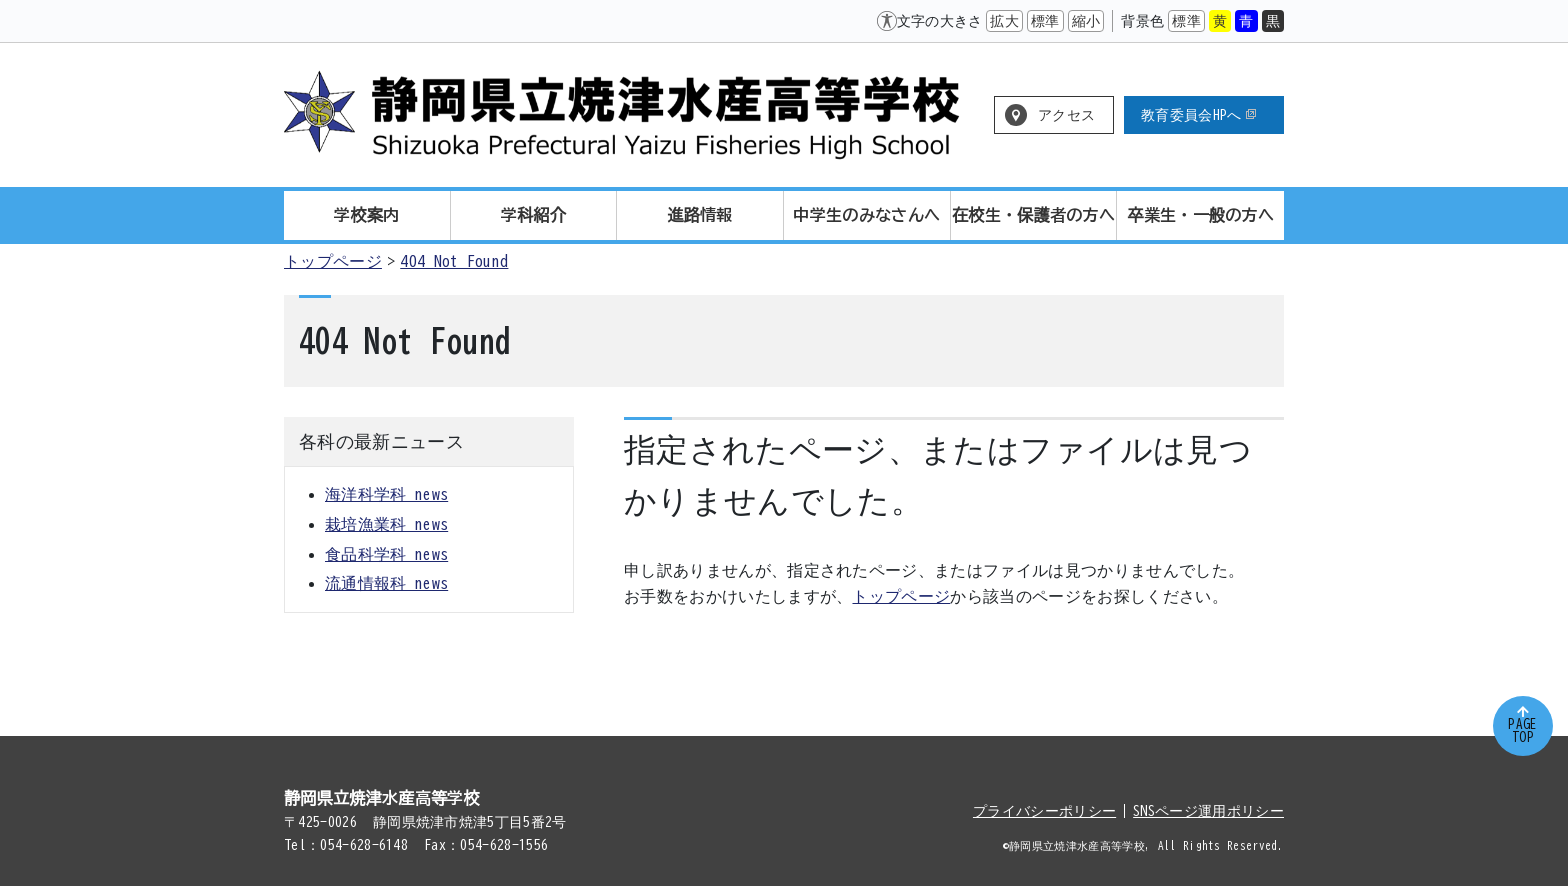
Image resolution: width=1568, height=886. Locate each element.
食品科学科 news (386, 554)
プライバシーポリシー (1044, 811)
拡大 (1004, 21)
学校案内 (366, 215)
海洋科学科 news (386, 494)
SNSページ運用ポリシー (1208, 811)
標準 (1045, 21)
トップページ (333, 261)
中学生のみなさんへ (866, 215)
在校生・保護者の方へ (1033, 215)
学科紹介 (533, 215)
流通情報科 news (386, 583)
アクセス (1066, 115)
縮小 (1086, 21)
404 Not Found (454, 261)
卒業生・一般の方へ (1200, 215)
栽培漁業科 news (386, 524)
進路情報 (700, 215)
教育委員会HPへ (1198, 115)
